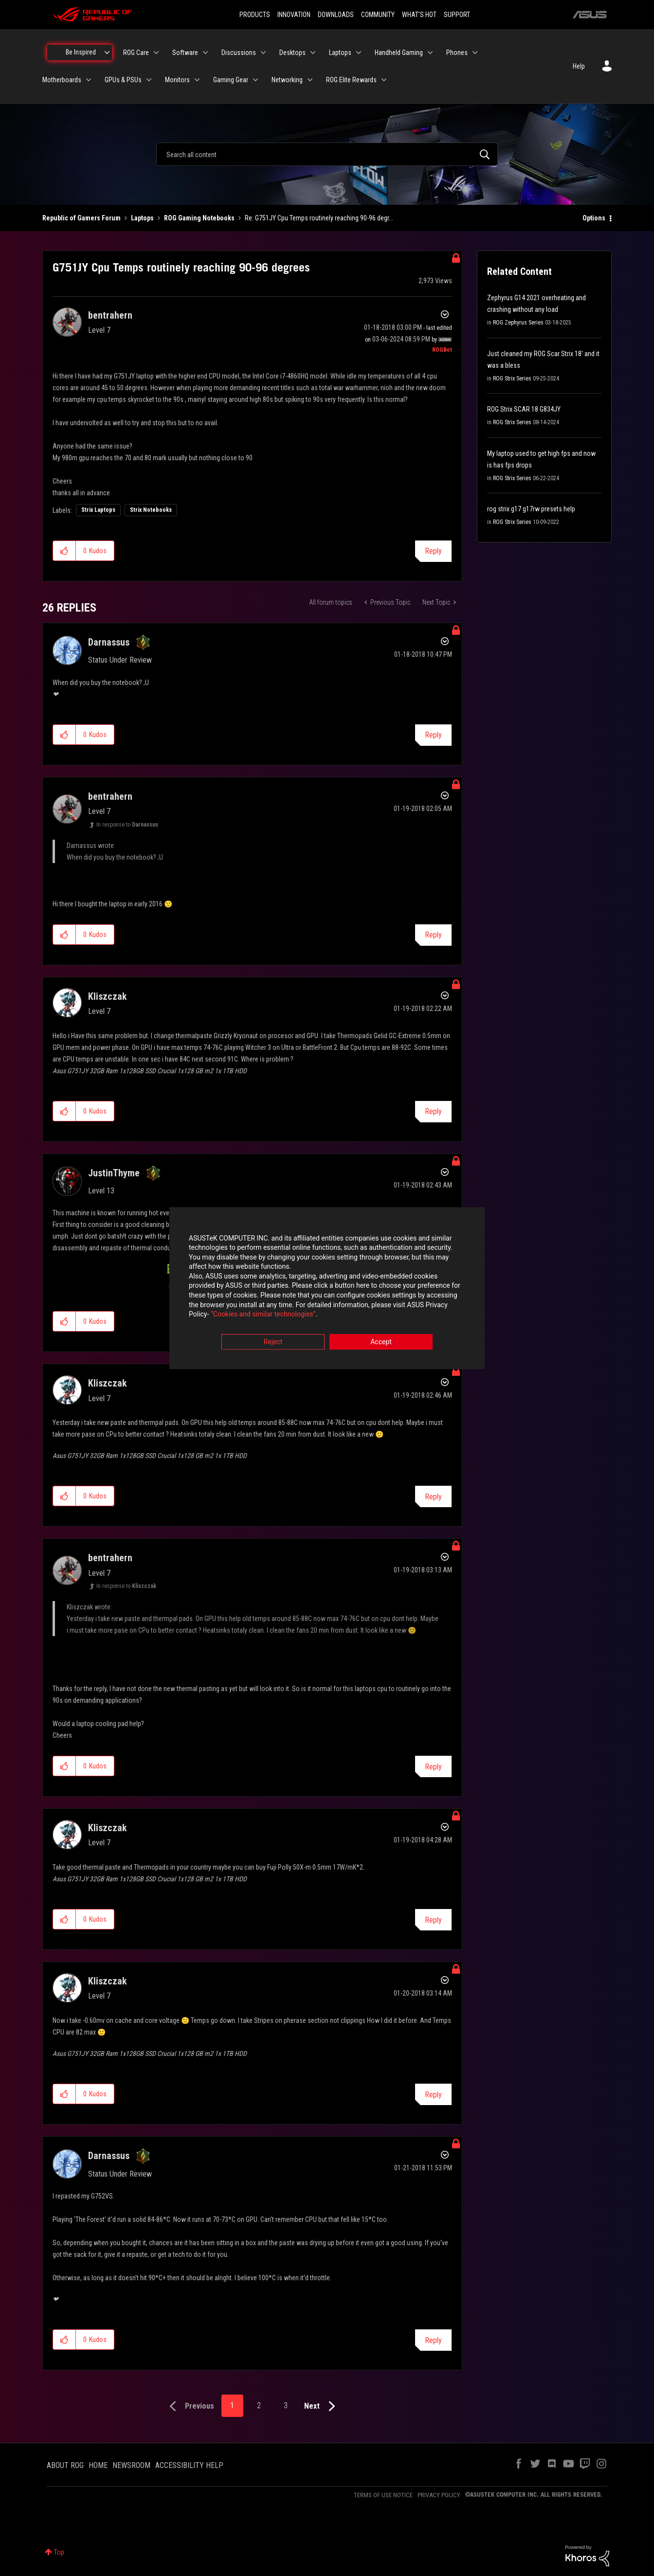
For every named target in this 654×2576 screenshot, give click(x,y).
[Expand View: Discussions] (263, 52)
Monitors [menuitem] (177, 80)
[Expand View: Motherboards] (88, 80)
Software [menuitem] (185, 52)
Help (579, 66)
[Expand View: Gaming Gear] (255, 80)
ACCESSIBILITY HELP (189, 2465)
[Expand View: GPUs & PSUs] (149, 80)
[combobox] (327, 154)
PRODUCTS (254, 14)
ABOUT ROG (65, 2465)
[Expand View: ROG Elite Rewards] (384, 80)
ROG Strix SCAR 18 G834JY (524, 409)
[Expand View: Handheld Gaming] (430, 52)
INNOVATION (293, 14)
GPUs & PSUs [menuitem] (123, 80)
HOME (98, 2465)
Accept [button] (381, 1342)
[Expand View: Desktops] (313, 52)
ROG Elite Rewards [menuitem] (351, 80)
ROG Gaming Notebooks (199, 218)
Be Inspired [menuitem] (81, 52)
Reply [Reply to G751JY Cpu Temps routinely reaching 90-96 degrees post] (433, 551)
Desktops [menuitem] (292, 52)
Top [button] (59, 2552)
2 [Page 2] (259, 2405)
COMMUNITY (378, 14)
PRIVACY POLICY (439, 2495)
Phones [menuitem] (457, 52)
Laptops (142, 218)
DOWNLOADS (336, 14)
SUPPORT (457, 14)
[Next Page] (322, 2406)
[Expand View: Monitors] (197, 80)
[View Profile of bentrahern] (110, 315)
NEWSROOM (131, 2465)
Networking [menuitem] (287, 80)
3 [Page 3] (286, 2405)
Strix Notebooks (151, 509)
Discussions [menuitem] (238, 52)
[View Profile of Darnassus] (108, 642)
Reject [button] (273, 1342)
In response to (127, 824)
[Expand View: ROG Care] (156, 52)
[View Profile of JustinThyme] (114, 1173)
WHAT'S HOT (419, 14)
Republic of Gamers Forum (81, 218)
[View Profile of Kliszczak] (107, 996)
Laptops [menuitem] (340, 52)
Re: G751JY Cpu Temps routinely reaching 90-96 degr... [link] (319, 218)
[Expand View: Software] (205, 52)
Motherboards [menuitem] (61, 80)
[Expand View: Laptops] (358, 52)
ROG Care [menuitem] (136, 52)
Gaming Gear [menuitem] (230, 80)
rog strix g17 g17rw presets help (531, 509)
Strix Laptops (98, 509)
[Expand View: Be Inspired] (107, 52)
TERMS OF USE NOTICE (383, 2495)
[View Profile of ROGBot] (442, 349)
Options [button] (593, 218)
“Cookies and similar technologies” (263, 1314)
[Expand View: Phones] (475, 52)
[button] (64, 550)
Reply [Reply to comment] (433, 734)
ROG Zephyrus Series (518, 322)
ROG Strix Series (512, 378)
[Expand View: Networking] (310, 80)
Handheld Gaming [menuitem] (399, 52)
